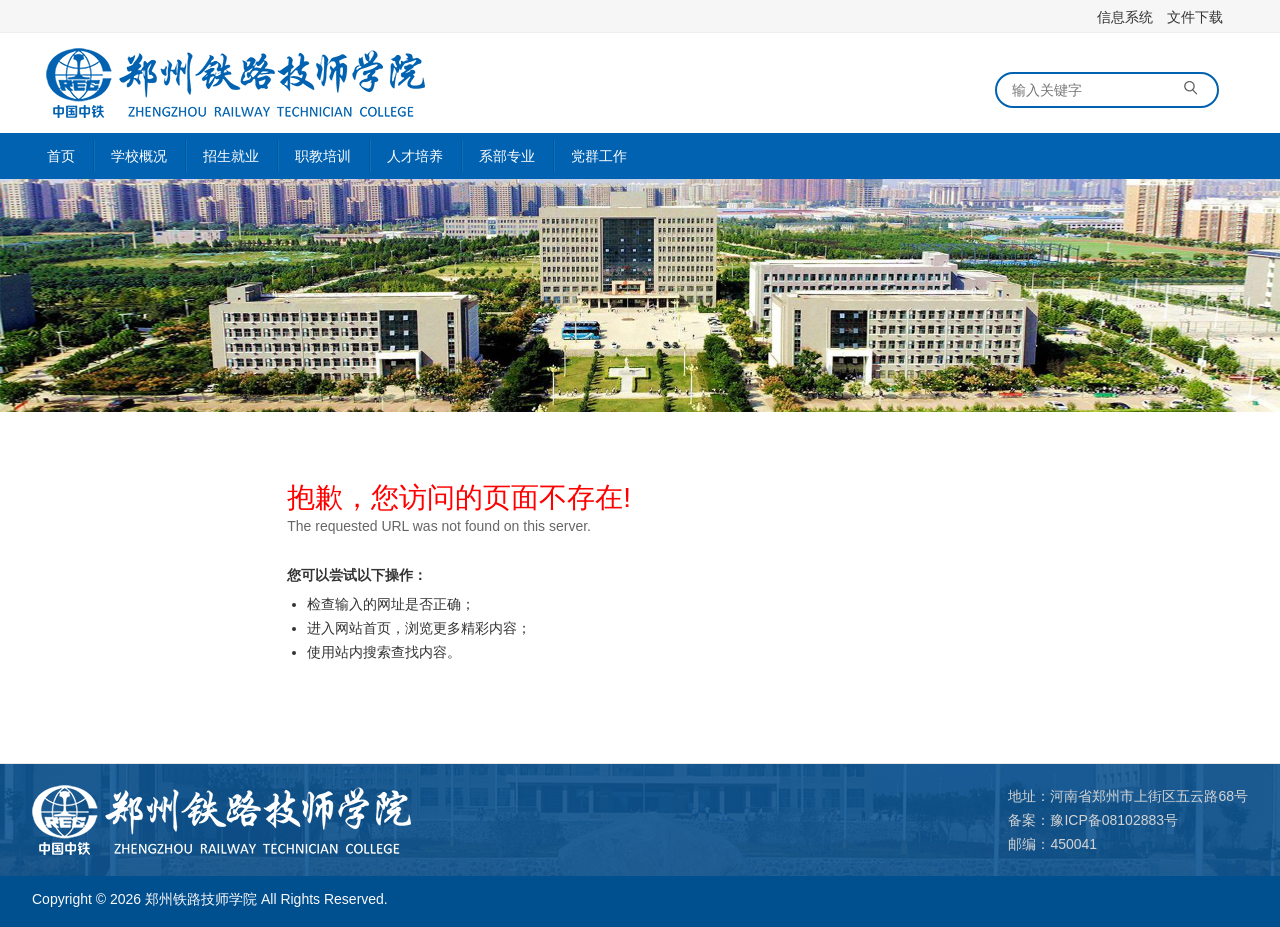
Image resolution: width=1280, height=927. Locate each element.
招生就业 (231, 156)
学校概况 (139, 156)
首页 (61, 156)
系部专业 (507, 156)
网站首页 (363, 628)
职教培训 (323, 156)
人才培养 (415, 156)
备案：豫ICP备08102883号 (1093, 820)
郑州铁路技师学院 (201, 899)
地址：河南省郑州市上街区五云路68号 (1128, 796)
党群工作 (599, 156)
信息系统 (1125, 17)
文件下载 (1195, 17)
